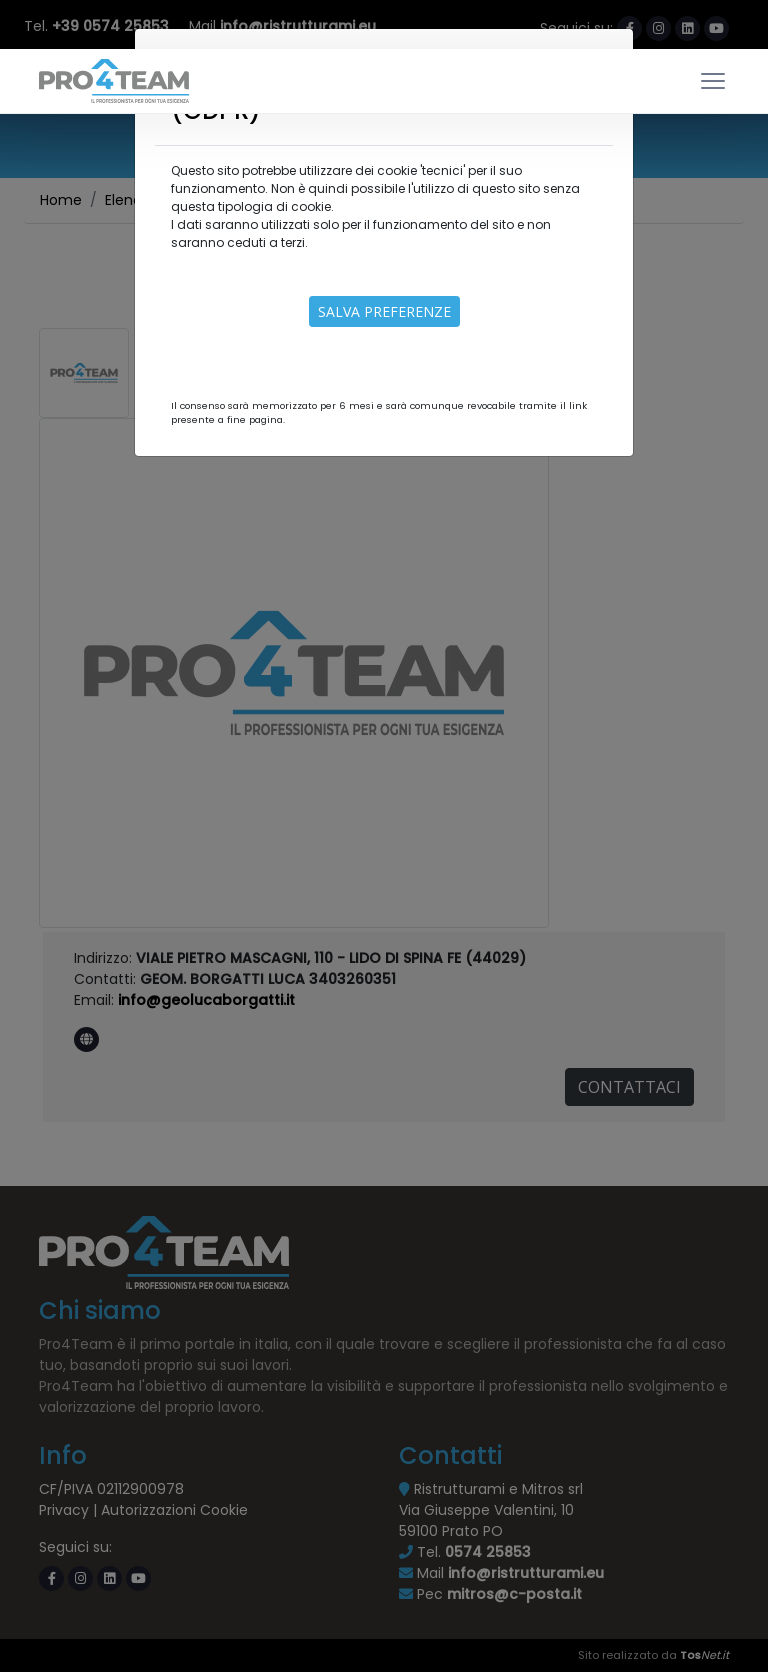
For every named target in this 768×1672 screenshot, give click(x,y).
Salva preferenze (384, 311)
